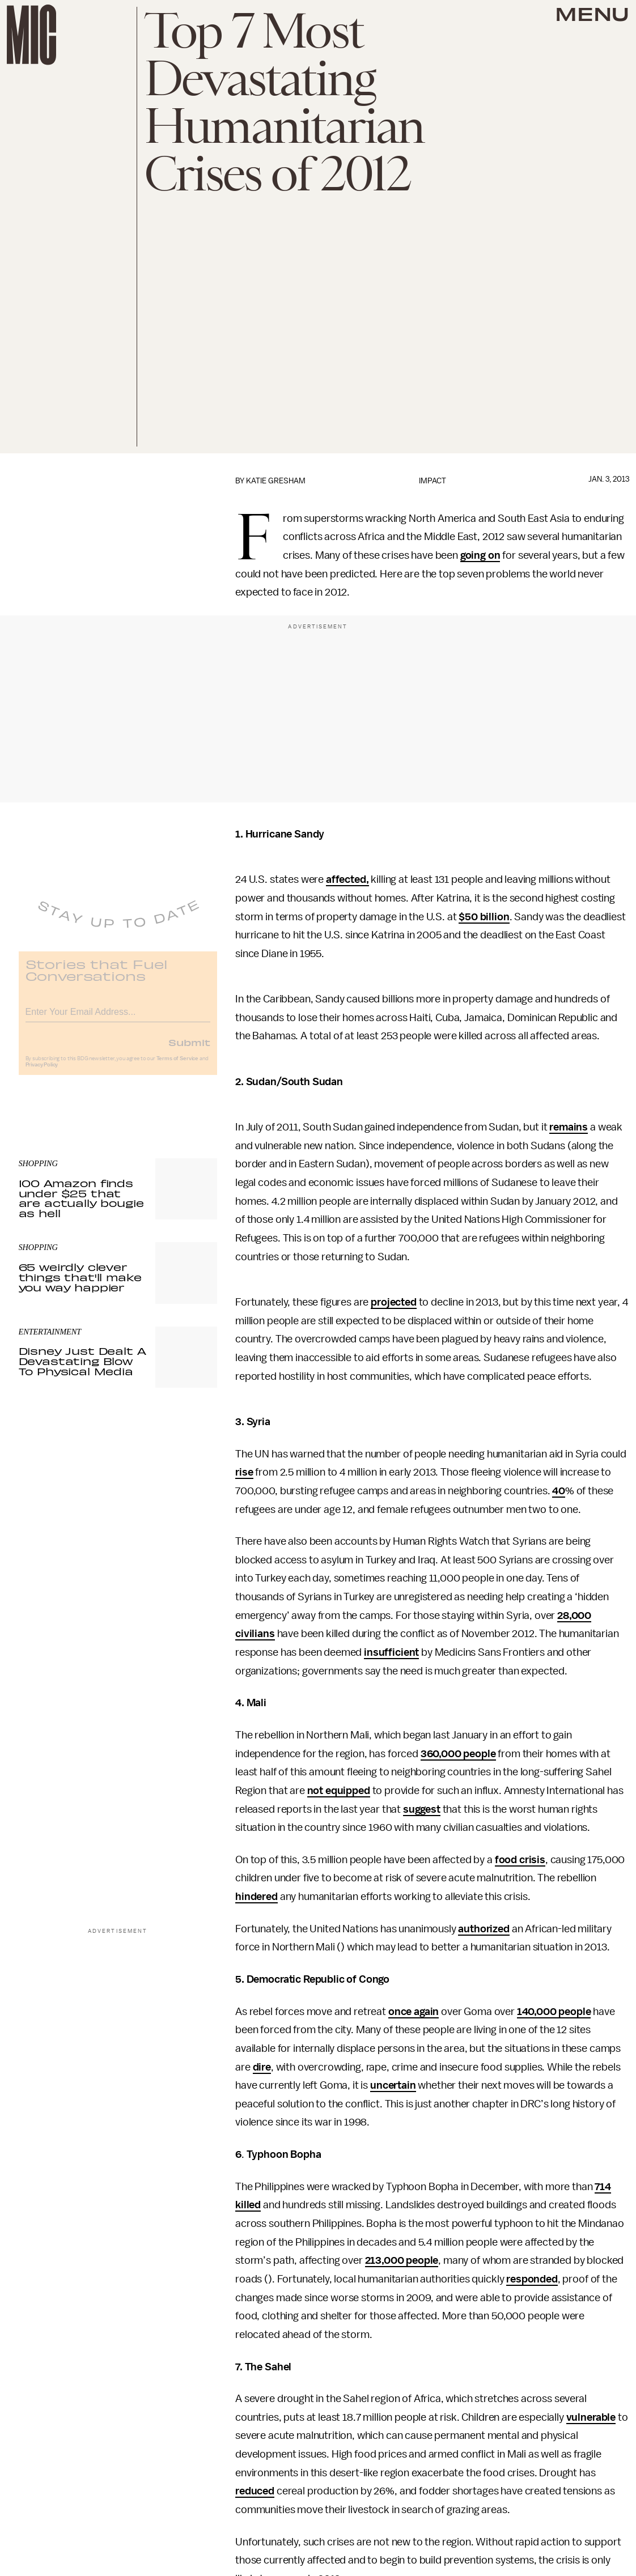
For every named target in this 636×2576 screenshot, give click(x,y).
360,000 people (458, 1753)
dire (262, 2067)
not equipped (338, 1790)
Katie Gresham (276, 481)
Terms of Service (177, 1066)
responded (532, 2279)
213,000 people (402, 2260)
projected (394, 1302)
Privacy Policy (42, 1072)
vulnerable (591, 2417)
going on (480, 555)
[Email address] (118, 1017)
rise (244, 1472)
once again (413, 2011)
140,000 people (554, 2011)
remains (568, 1127)
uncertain (393, 2085)
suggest (421, 1809)
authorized (483, 1929)
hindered (256, 1896)
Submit (189, 1049)
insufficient (391, 1652)
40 (558, 1491)
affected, (347, 879)
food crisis (520, 1859)
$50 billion (484, 917)
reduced (254, 2491)
